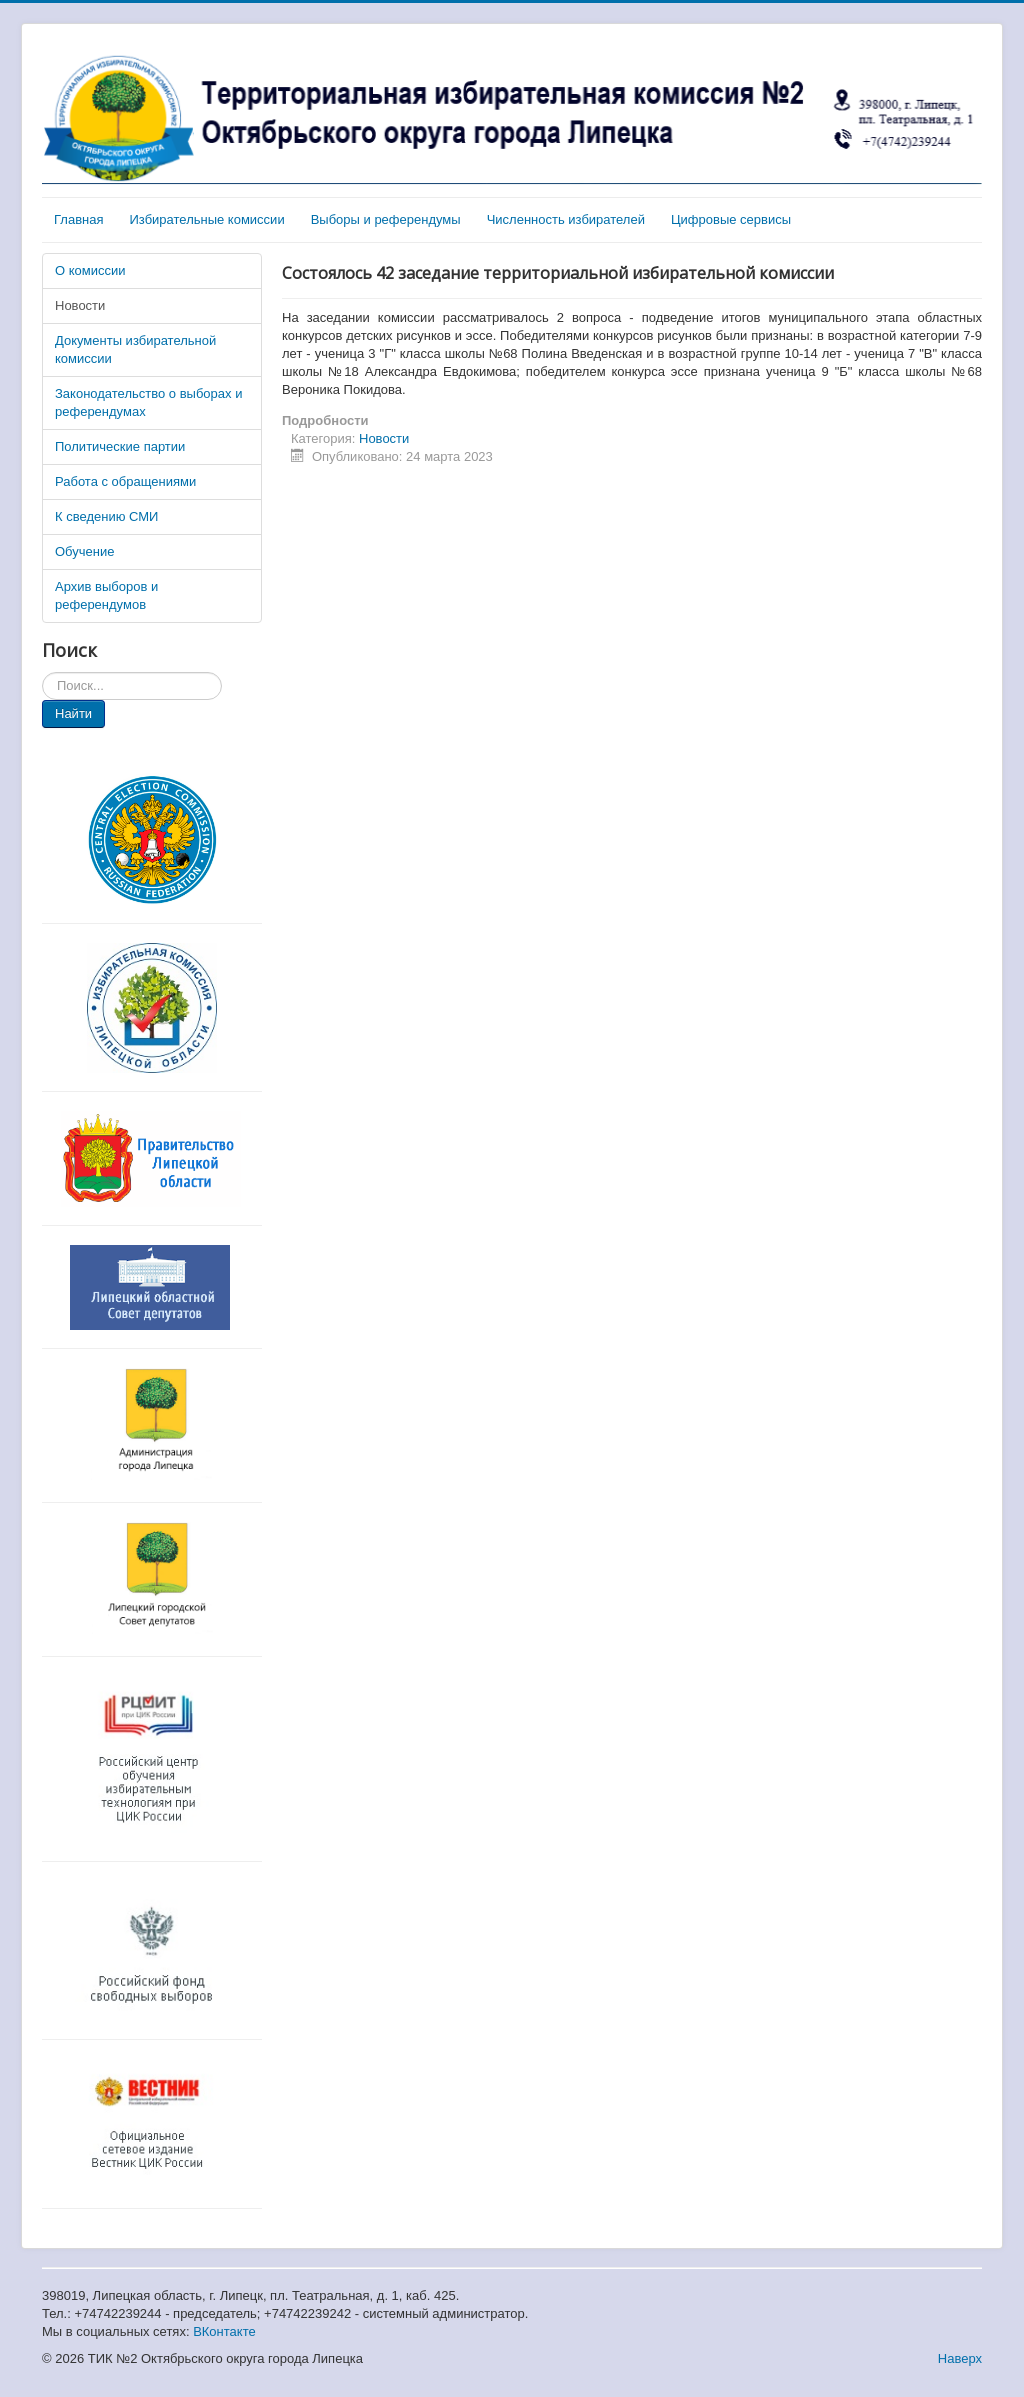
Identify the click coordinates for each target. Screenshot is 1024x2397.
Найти (73, 713)
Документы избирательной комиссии (135, 349)
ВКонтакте (224, 2331)
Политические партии (120, 446)
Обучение (84, 551)
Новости (80, 305)
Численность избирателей (566, 219)
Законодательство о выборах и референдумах (148, 402)
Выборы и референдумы (386, 219)
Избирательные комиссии (206, 219)
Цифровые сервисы (731, 219)
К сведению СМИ (106, 516)
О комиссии (90, 270)
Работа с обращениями (125, 481)
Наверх (960, 2358)
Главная (78, 219)
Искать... (42, 672)
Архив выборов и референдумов (106, 595)
